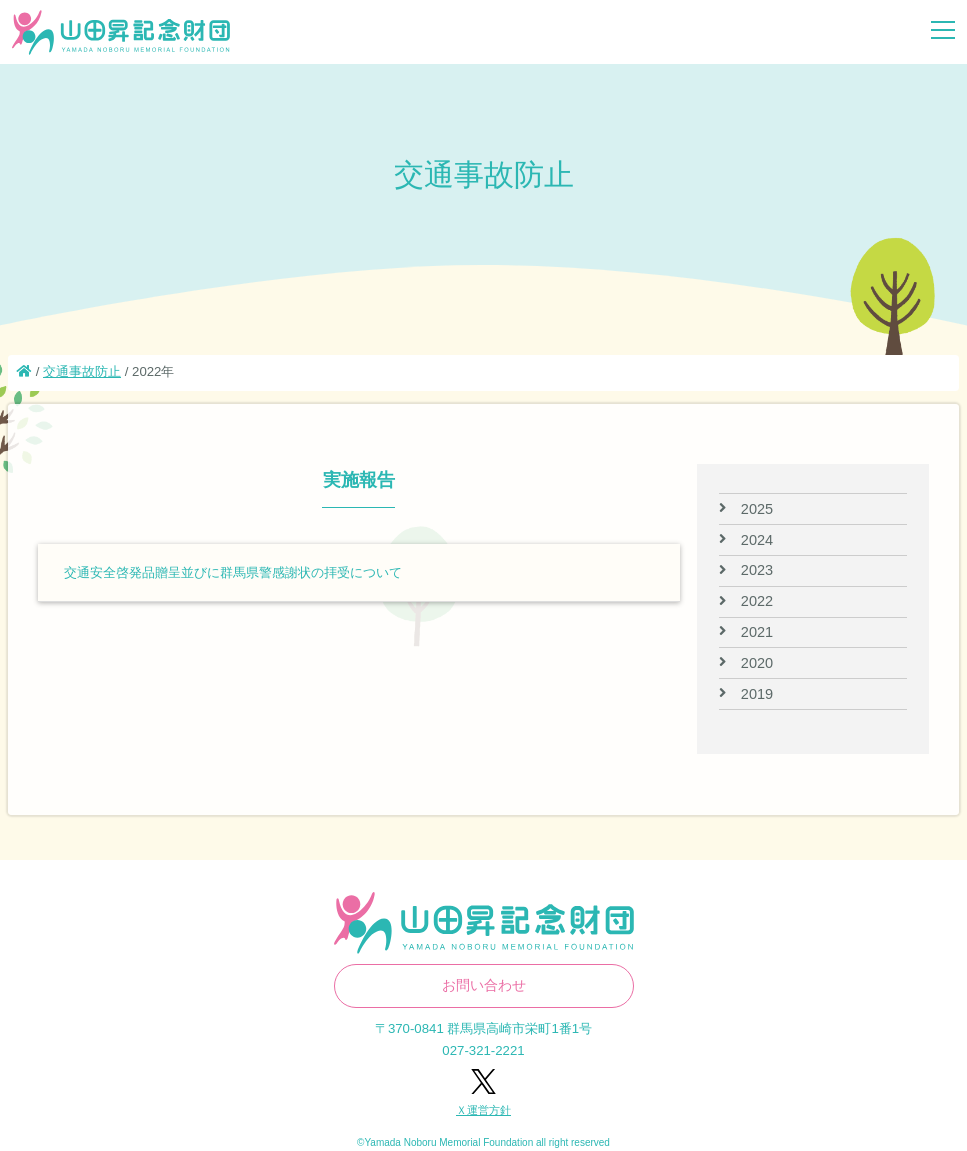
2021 (757, 632)
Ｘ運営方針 (483, 1110)
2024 (757, 540)
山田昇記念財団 (121, 33)
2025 (757, 509)
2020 (757, 663)
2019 (757, 694)
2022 (757, 601)
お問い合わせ (484, 985)
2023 (757, 570)
